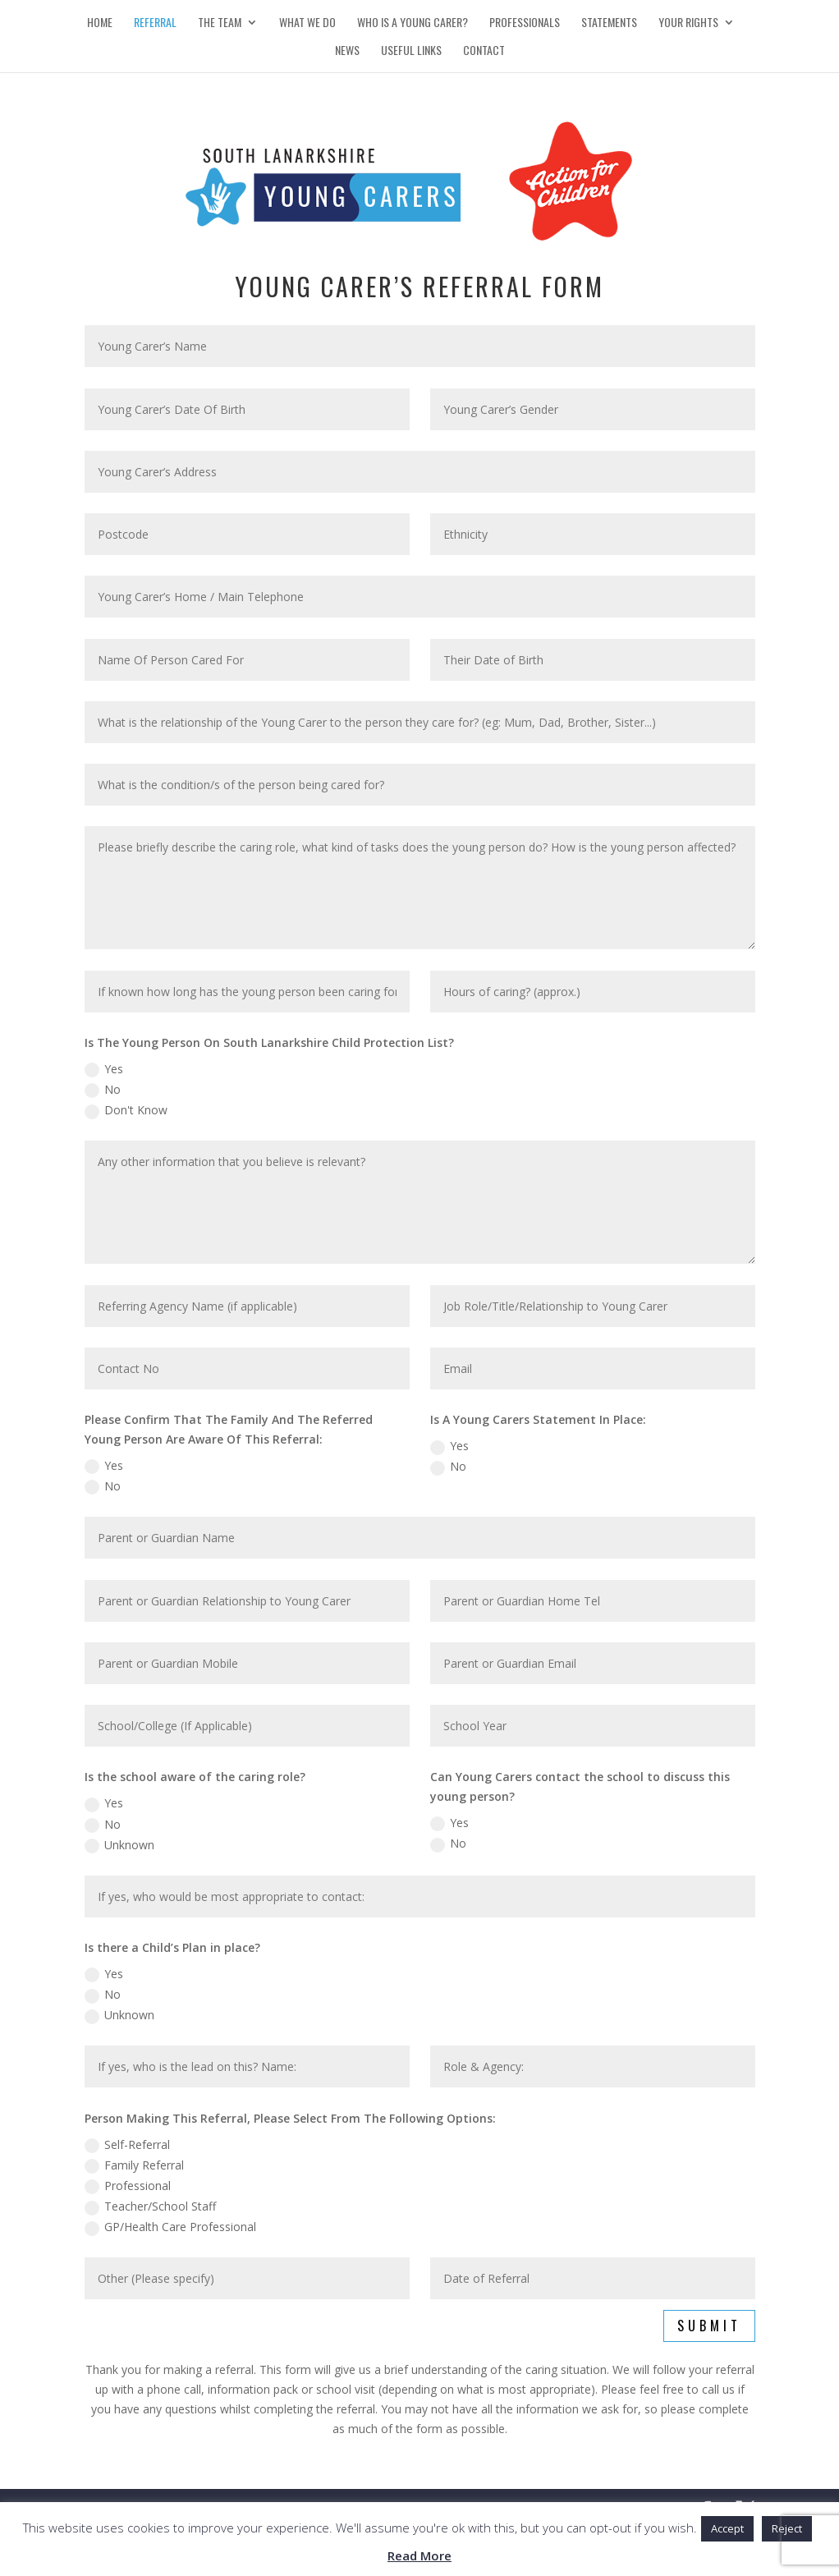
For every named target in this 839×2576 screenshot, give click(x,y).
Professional (128, 2186)
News (347, 51)
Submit (709, 2325)
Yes (104, 1069)
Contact (484, 51)
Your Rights (688, 23)
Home (99, 23)
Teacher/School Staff (150, 2206)
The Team (219, 23)
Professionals (524, 23)
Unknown (119, 1845)
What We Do (307, 23)
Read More (419, 2555)
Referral (155, 23)
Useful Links (411, 51)
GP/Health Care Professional (170, 2227)
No (103, 1089)
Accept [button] (727, 2528)
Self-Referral (127, 2145)
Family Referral (134, 2165)
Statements (609, 23)
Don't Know (126, 1110)
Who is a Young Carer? (412, 23)
